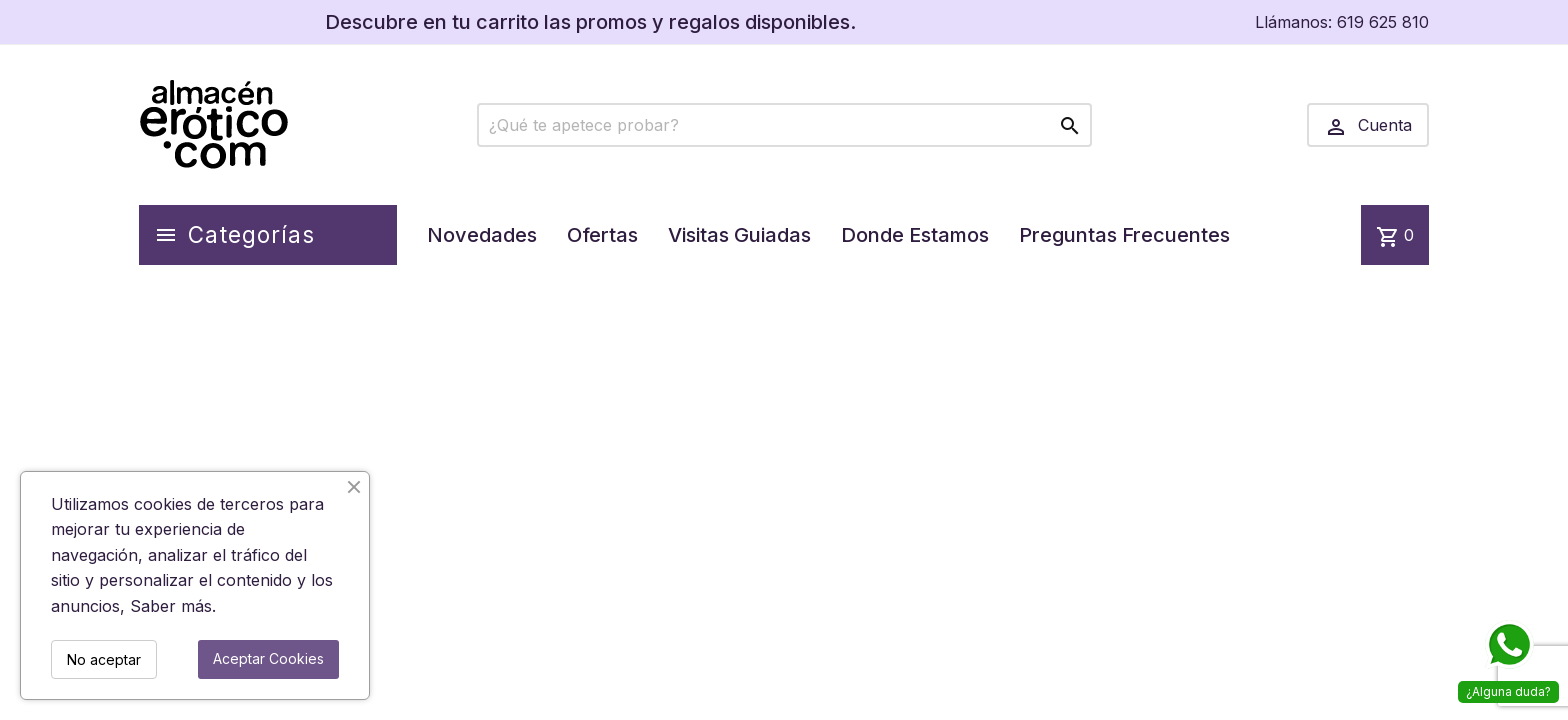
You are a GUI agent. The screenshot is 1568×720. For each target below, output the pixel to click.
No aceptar (104, 659)
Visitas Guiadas (739, 235)
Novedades (482, 235)
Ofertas (602, 235)
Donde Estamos (915, 235)
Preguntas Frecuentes (1124, 235)
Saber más (171, 606)
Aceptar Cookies (268, 658)
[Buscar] (784, 125)
